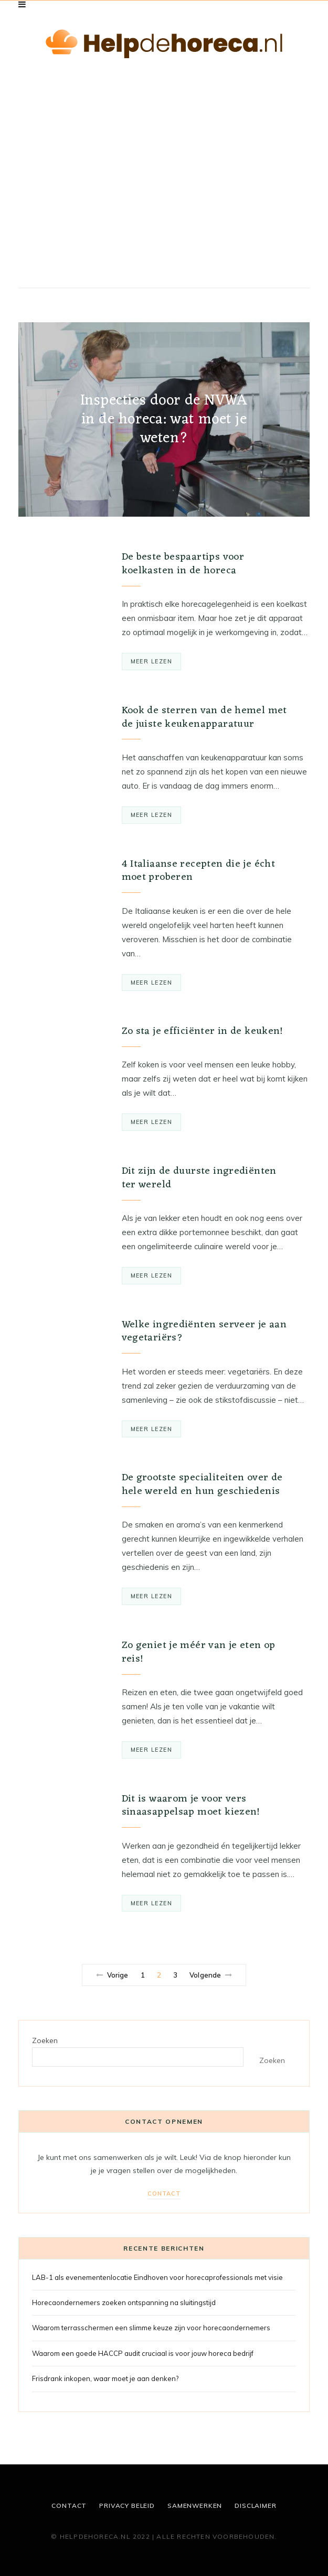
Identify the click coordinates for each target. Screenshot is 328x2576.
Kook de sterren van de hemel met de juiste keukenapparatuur (204, 717)
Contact (164, 2193)
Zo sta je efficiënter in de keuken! (202, 1031)
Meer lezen (152, 661)
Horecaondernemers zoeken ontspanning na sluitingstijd (124, 2302)
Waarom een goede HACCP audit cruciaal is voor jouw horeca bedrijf (142, 2353)
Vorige (112, 1975)
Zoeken (45, 2040)
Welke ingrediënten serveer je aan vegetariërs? (204, 1331)
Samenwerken (194, 2505)
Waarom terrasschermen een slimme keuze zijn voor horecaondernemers (151, 2327)
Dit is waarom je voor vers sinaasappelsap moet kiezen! (191, 1805)
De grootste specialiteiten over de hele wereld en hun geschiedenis (202, 1484)
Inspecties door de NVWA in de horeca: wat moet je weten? (164, 420)
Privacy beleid (127, 2505)
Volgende (210, 1975)
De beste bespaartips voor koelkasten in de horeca (183, 564)
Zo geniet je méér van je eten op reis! (199, 1652)
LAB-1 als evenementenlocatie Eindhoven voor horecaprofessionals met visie (157, 2277)
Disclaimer (255, 2505)
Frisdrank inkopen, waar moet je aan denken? (105, 2378)
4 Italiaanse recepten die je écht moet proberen (199, 871)
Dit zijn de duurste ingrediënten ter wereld (199, 1178)
